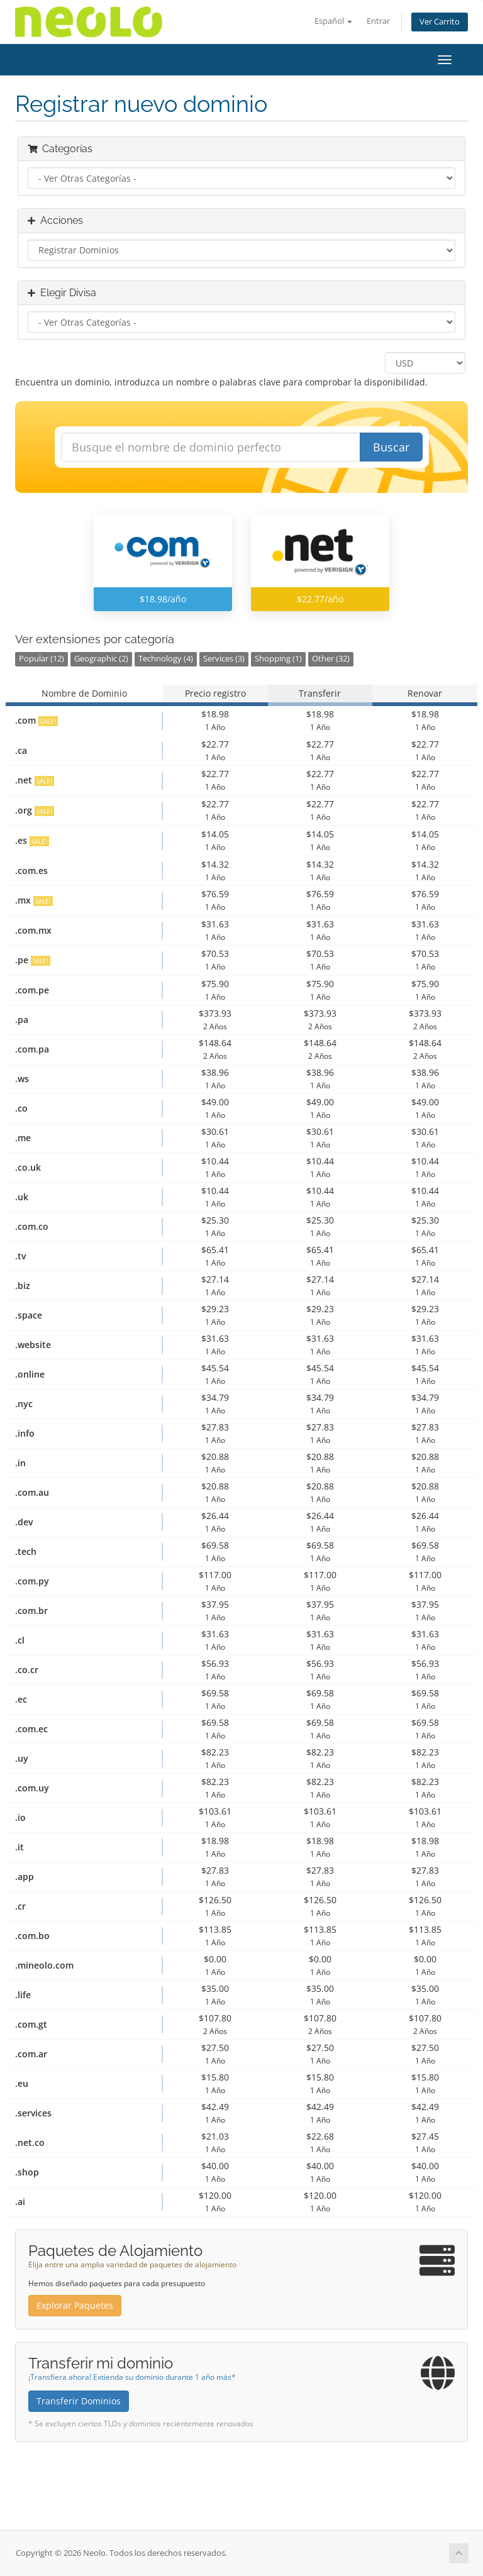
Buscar (391, 447)
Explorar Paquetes (74, 2305)
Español (333, 21)
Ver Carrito (439, 21)
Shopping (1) (278, 658)
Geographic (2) (101, 658)
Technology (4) (165, 658)
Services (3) (224, 658)
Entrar (378, 21)
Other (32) (331, 658)
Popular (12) (41, 658)
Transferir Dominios (78, 2401)
